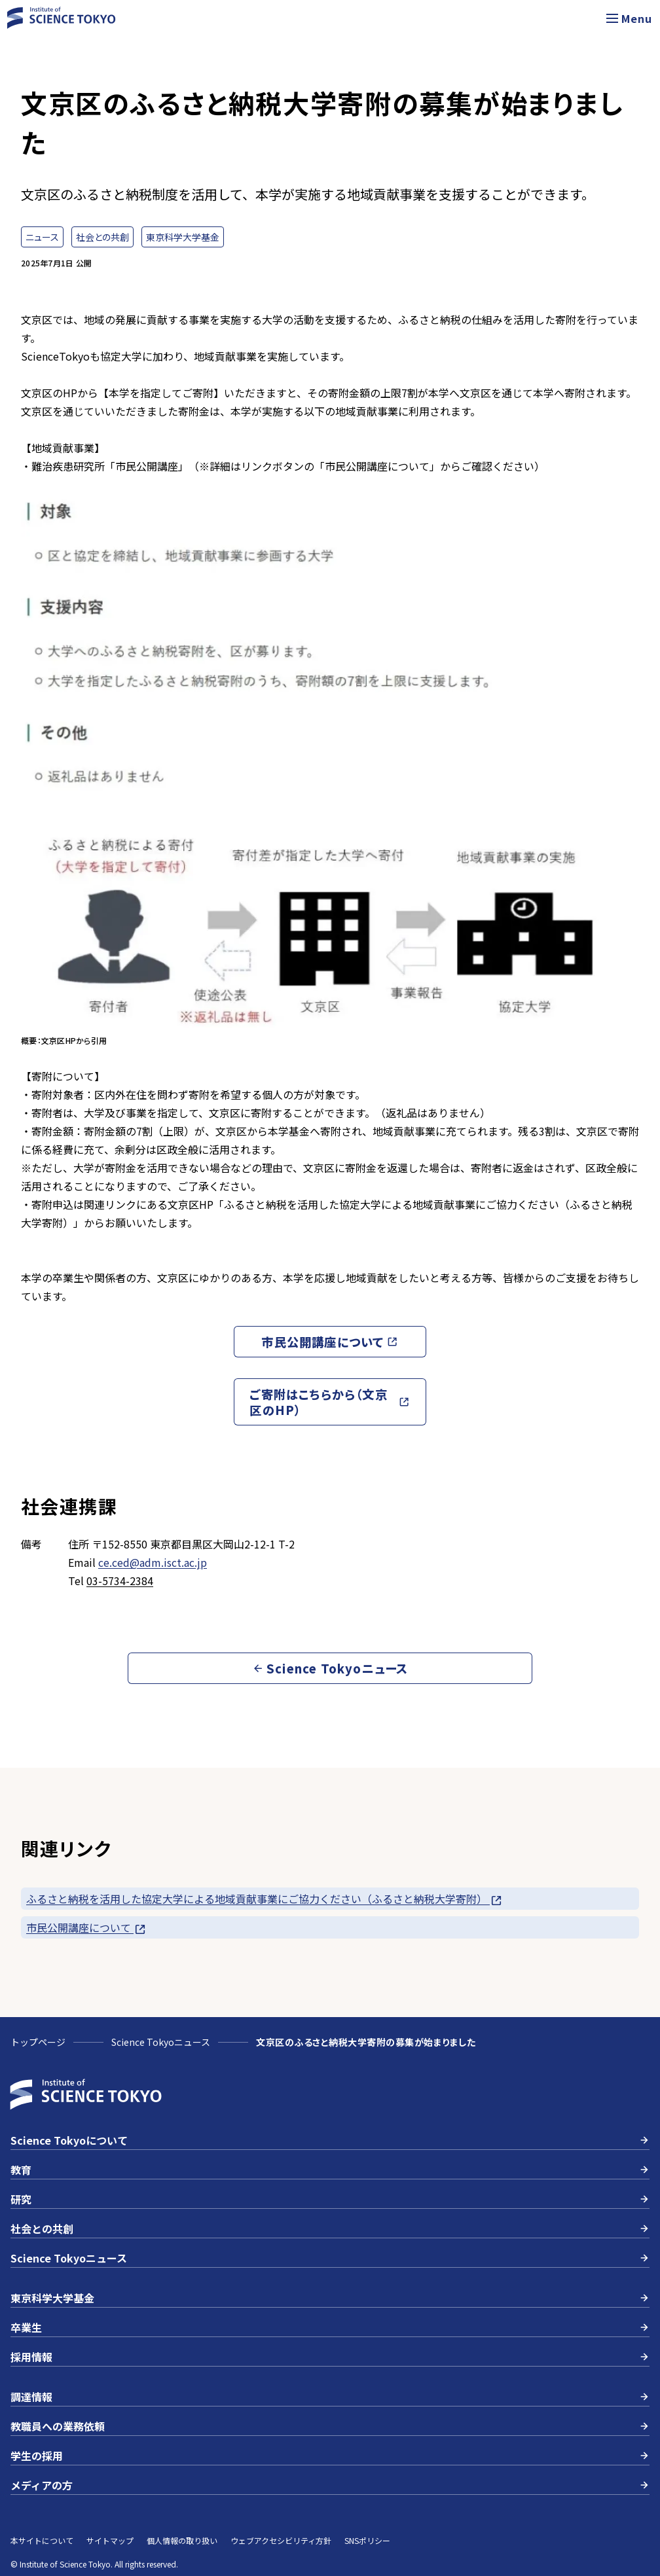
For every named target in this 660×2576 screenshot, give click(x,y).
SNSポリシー (367, 2540)
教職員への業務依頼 (330, 2426)
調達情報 (330, 2397)
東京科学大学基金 (330, 2298)
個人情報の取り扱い (182, 2540)
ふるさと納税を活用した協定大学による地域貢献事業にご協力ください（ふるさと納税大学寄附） (264, 1899)
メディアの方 (330, 2485)
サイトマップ (110, 2540)
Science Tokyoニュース (160, 2041)
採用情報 (330, 2357)
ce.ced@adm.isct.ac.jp (152, 1562)
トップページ (37, 2041)
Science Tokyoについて (330, 2140)
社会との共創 (330, 2228)
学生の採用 (330, 2455)
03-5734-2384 (119, 1580)
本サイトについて (41, 2540)
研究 (330, 2199)
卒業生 (330, 2327)
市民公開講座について (86, 1928)
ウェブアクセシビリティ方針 (280, 2540)
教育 (330, 2169)
